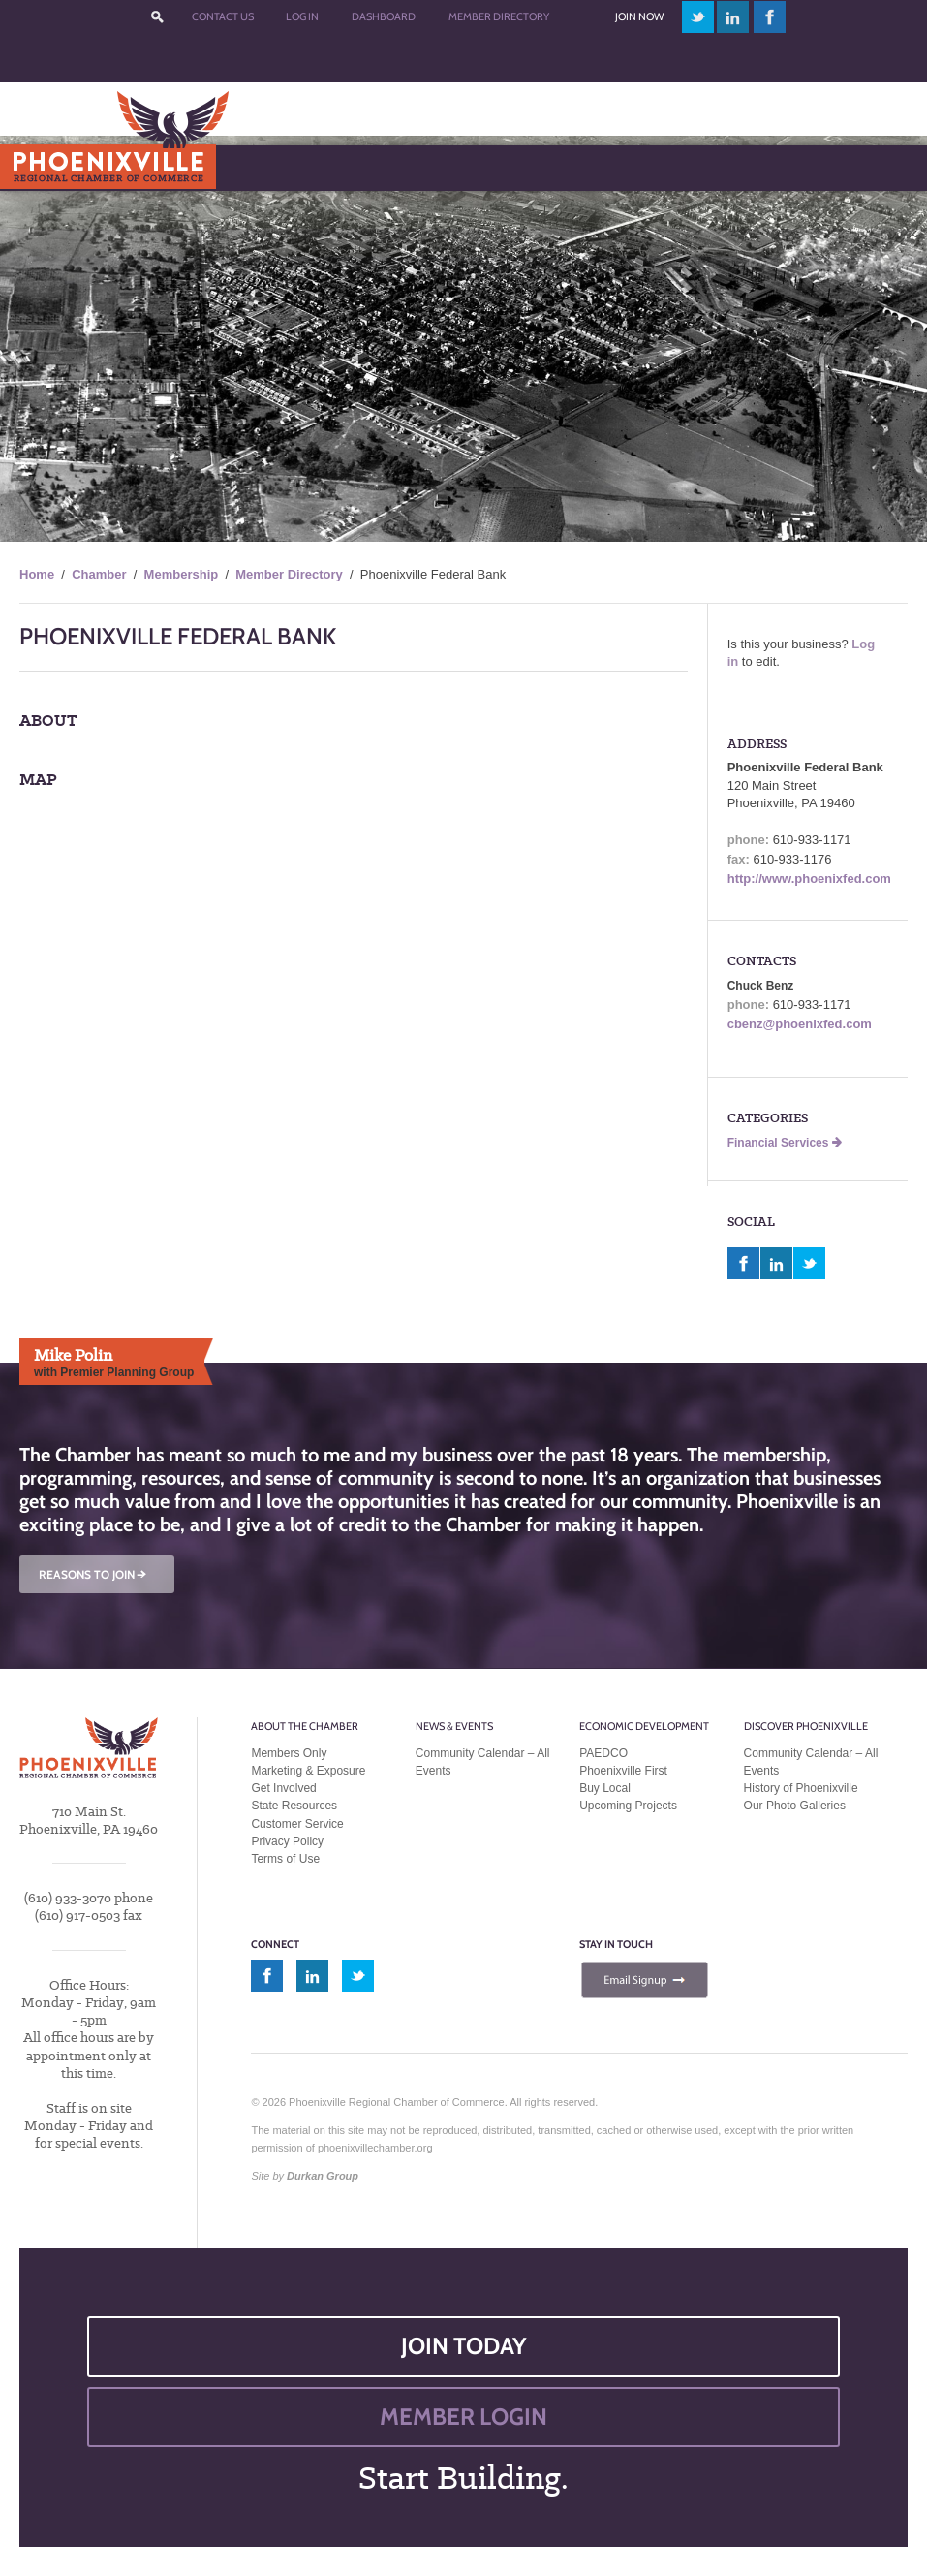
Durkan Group (322, 2176)
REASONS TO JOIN (94, 1574)
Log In (302, 16)
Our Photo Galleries (795, 1805)
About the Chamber (304, 1726)
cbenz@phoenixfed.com (799, 1024)
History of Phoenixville (801, 1788)
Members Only (288, 1753)
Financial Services (784, 1142)
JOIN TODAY (464, 2346)
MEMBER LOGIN (463, 2417)
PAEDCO (603, 1753)
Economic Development (644, 1726)
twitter (698, 17)
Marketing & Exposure (308, 1770)
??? (156, 17)
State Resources (294, 1805)
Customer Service (297, 1824)
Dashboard (384, 16)
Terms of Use (285, 1859)
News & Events (454, 1726)
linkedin (733, 17)
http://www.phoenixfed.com (809, 878)
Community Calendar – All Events (483, 1761)
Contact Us (223, 16)
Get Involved (283, 1788)
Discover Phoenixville (806, 1726)
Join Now (639, 16)
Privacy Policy (287, 1841)
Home (36, 574)
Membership (181, 574)
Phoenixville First (623, 1770)
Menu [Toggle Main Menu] (47, 167)
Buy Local (605, 1788)
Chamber (99, 574)
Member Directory (498, 16)
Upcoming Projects (628, 1805)
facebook (770, 17)
